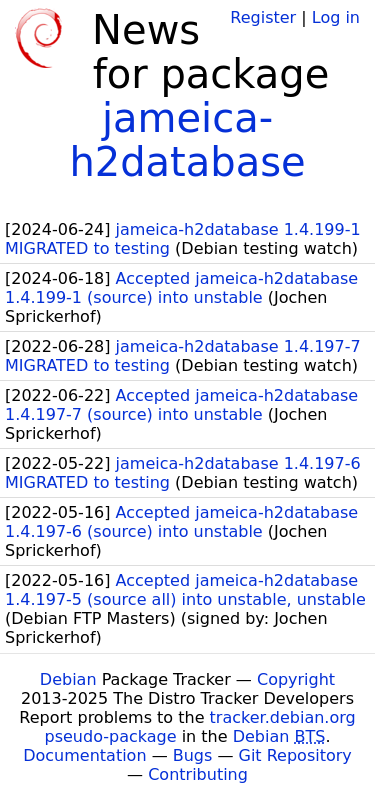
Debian (68, 679)
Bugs (193, 755)
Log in (336, 17)
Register (263, 17)
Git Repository (295, 755)
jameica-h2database (187, 140)
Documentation (84, 755)
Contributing (198, 774)
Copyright (296, 679)
